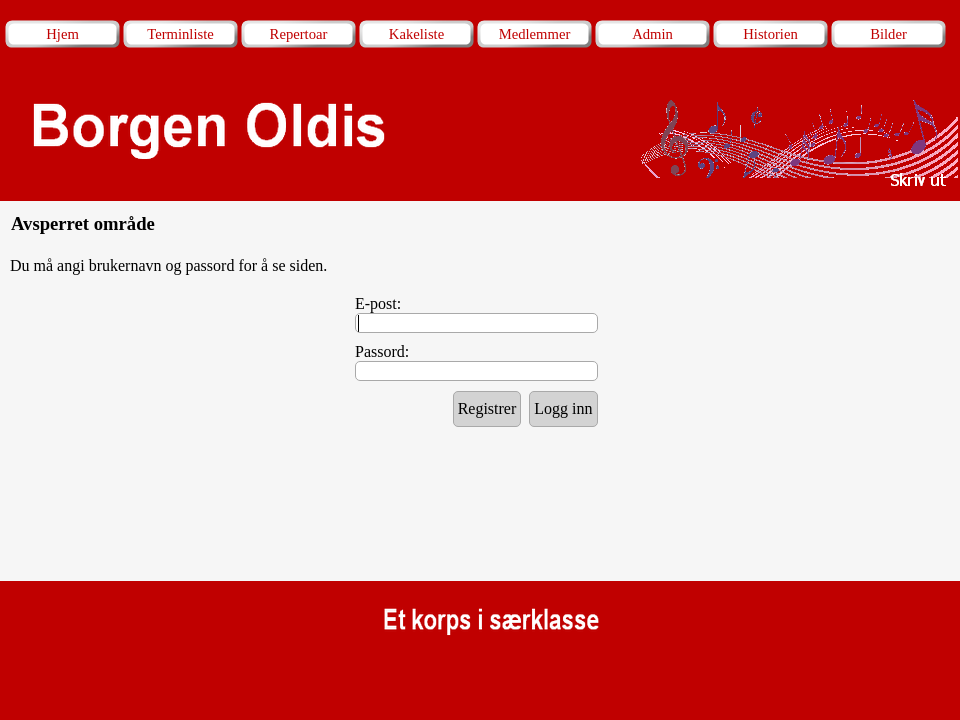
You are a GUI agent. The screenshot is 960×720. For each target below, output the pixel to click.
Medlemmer (535, 34)
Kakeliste (416, 34)
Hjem (62, 34)
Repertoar (299, 34)
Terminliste (180, 34)
